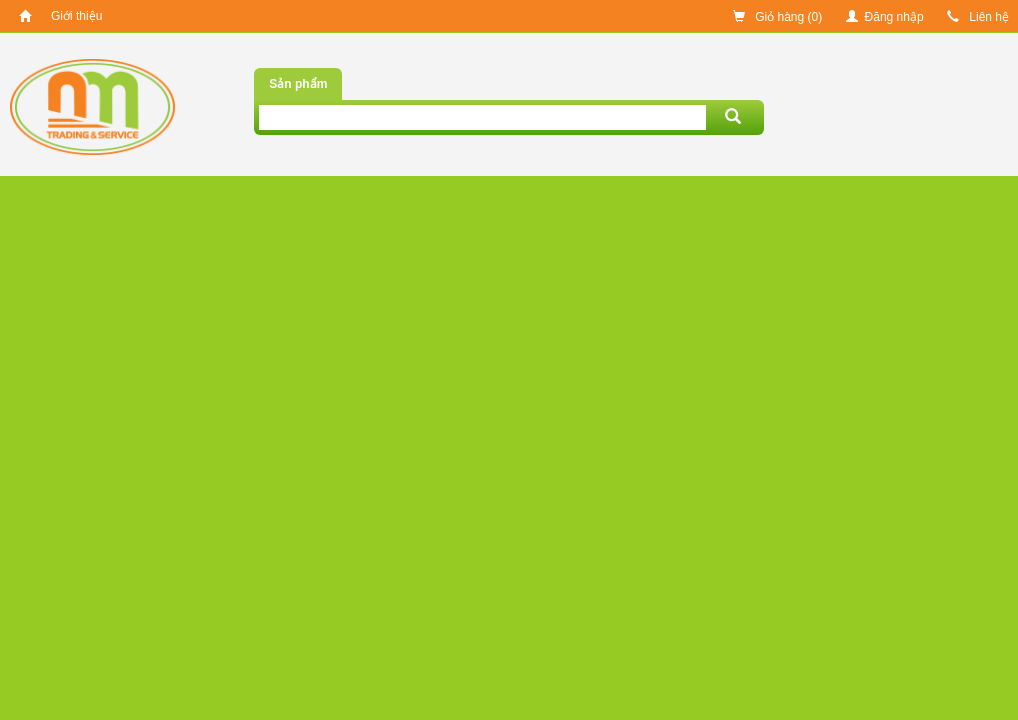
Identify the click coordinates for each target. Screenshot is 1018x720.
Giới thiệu (76, 16)
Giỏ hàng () (777, 17)
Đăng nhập (885, 17)
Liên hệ (978, 17)
